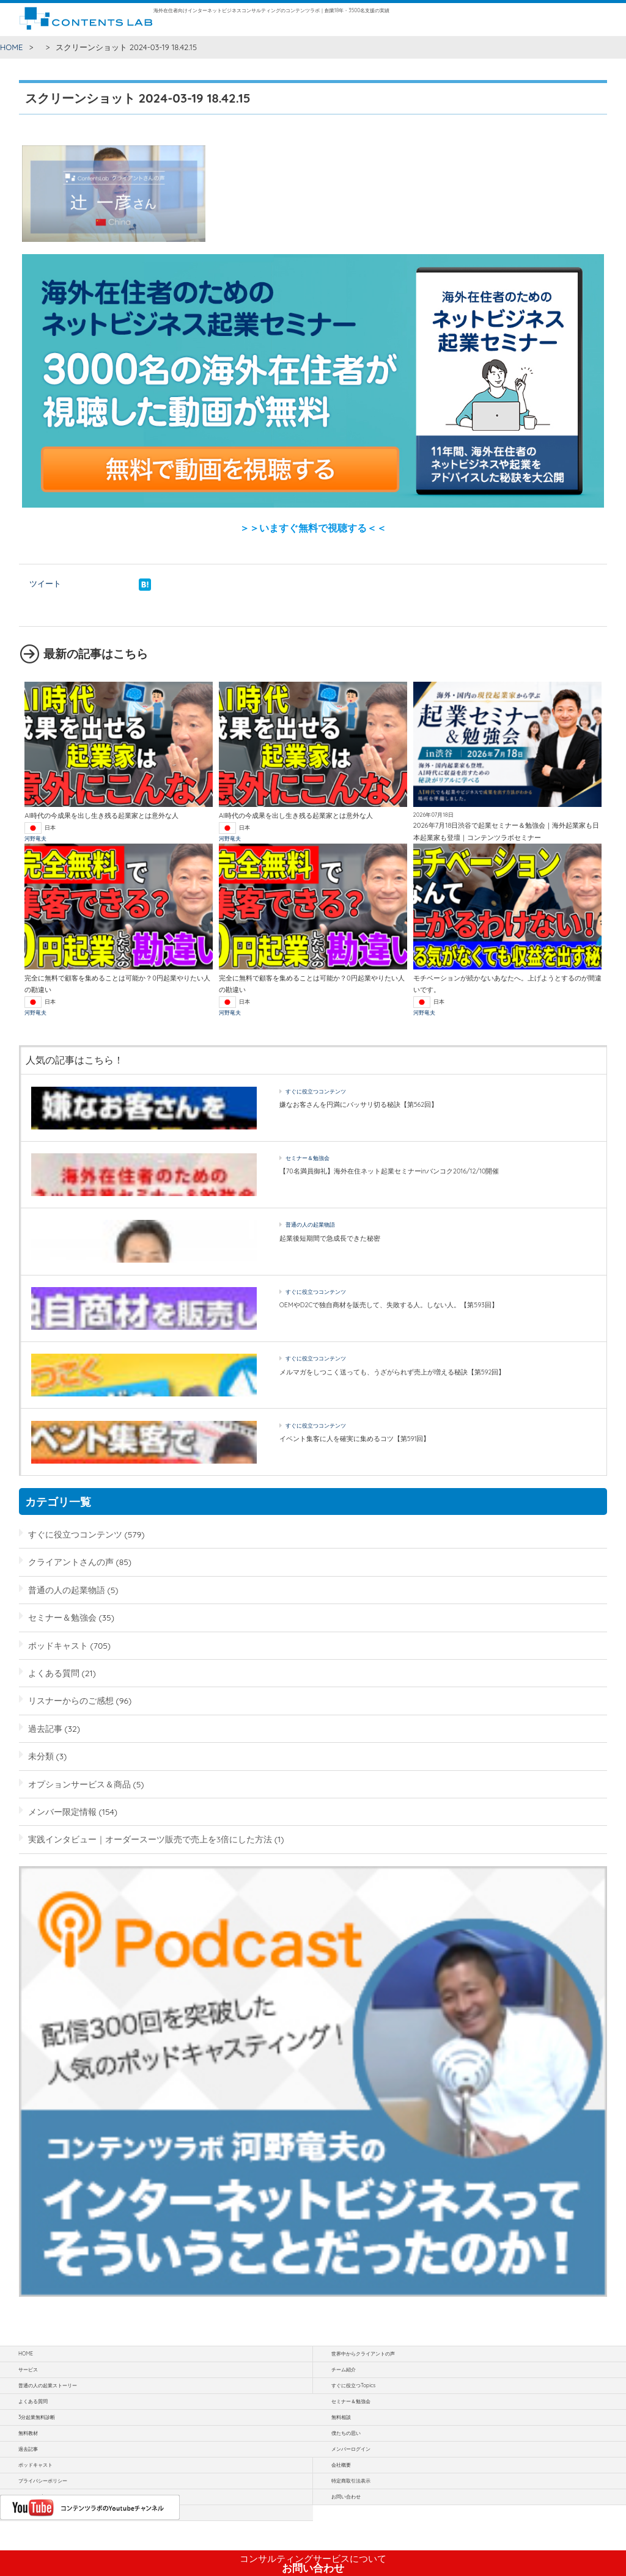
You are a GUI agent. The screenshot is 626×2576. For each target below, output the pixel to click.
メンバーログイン (350, 2449)
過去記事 (45, 1728)
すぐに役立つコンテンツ (315, 1091)
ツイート (45, 583)
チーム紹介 (343, 2369)
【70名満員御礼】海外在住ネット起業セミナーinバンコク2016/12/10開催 (389, 1171)
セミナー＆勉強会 (307, 1158)
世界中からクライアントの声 (363, 2354)
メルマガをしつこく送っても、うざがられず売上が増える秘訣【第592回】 (392, 1372)
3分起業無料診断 (36, 2417)
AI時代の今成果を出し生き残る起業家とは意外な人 (101, 815)
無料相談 (341, 2417)
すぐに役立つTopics (353, 2385)
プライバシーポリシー (42, 2481)
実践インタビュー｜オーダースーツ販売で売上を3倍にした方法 (150, 1839)
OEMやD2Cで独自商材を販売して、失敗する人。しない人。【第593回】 (388, 1305)
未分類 (41, 1756)
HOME (11, 47)
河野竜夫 (35, 838)
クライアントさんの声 (71, 1561)
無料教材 (28, 2433)
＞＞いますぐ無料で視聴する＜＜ (313, 528)
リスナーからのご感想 (71, 1700)
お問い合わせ (313, 2564)
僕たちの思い (346, 2433)
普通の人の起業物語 (310, 1224)
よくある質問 (53, 1673)
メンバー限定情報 (62, 1811)
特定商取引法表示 (350, 2481)
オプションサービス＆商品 (79, 1784)
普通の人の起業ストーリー (47, 2385)
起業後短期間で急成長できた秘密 (329, 1238)
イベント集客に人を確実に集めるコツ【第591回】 (354, 1438)
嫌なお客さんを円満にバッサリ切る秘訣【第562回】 (358, 1104)
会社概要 (341, 2465)
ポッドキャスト (58, 1645)
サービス (28, 2369)
